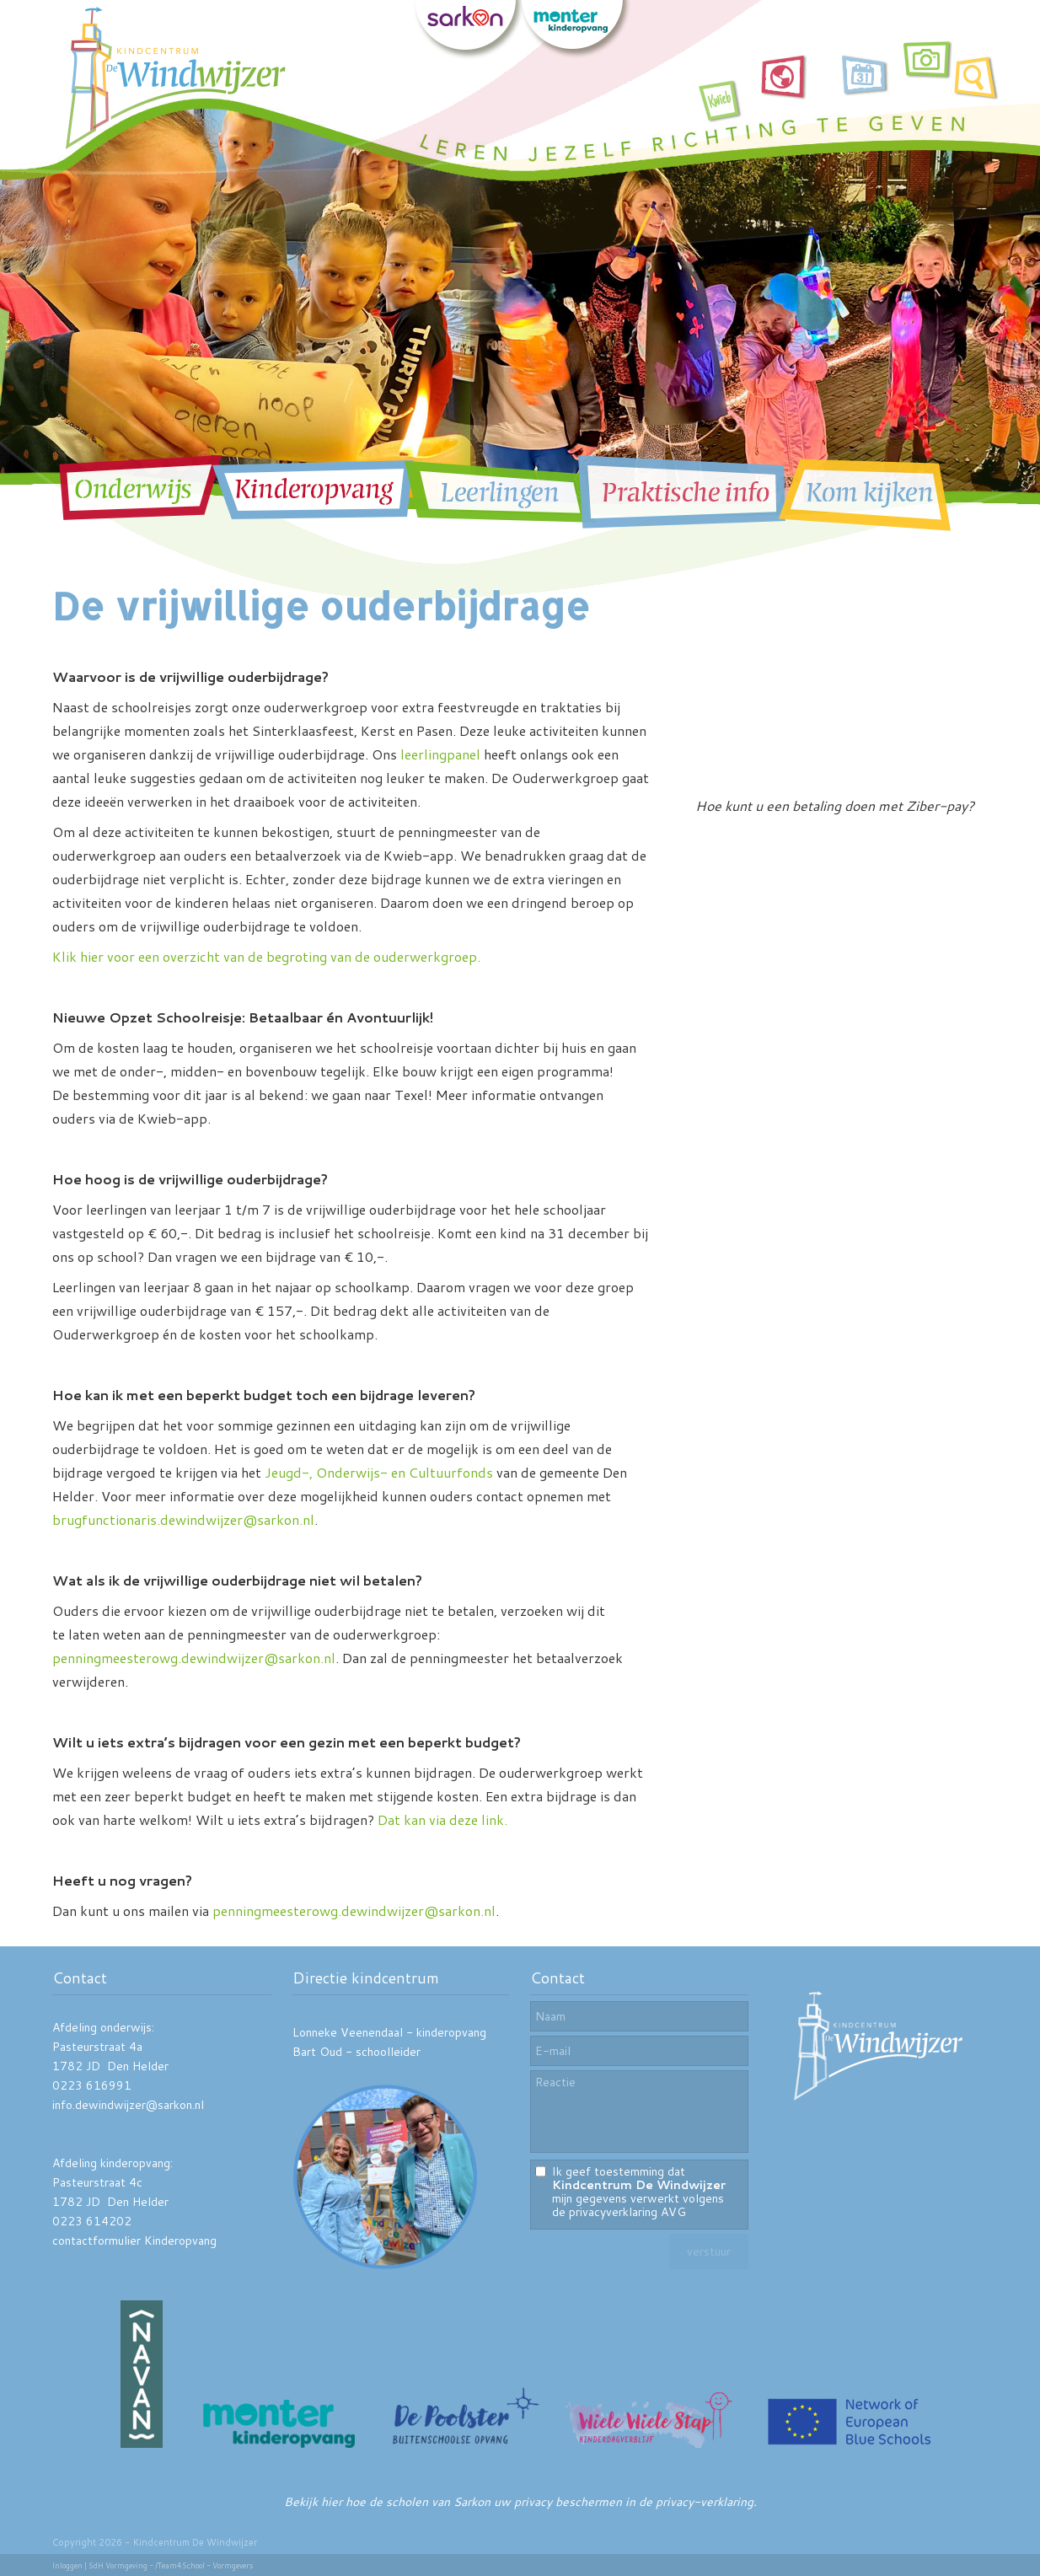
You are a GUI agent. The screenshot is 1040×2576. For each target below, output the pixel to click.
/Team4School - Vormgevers (204, 2565)
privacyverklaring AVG (627, 2211)
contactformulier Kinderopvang (134, 2240)
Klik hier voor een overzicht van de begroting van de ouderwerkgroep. (266, 956)
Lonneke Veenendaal (347, 2032)
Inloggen (67, 2565)
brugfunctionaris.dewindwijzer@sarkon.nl (183, 1519)
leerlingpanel (440, 754)
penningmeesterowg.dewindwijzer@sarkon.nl (193, 1657)
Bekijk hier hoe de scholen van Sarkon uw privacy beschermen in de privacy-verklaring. (520, 2501)
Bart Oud (317, 2051)
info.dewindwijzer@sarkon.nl (128, 2104)
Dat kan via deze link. (442, 1819)
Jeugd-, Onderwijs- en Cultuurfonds (379, 1472)
